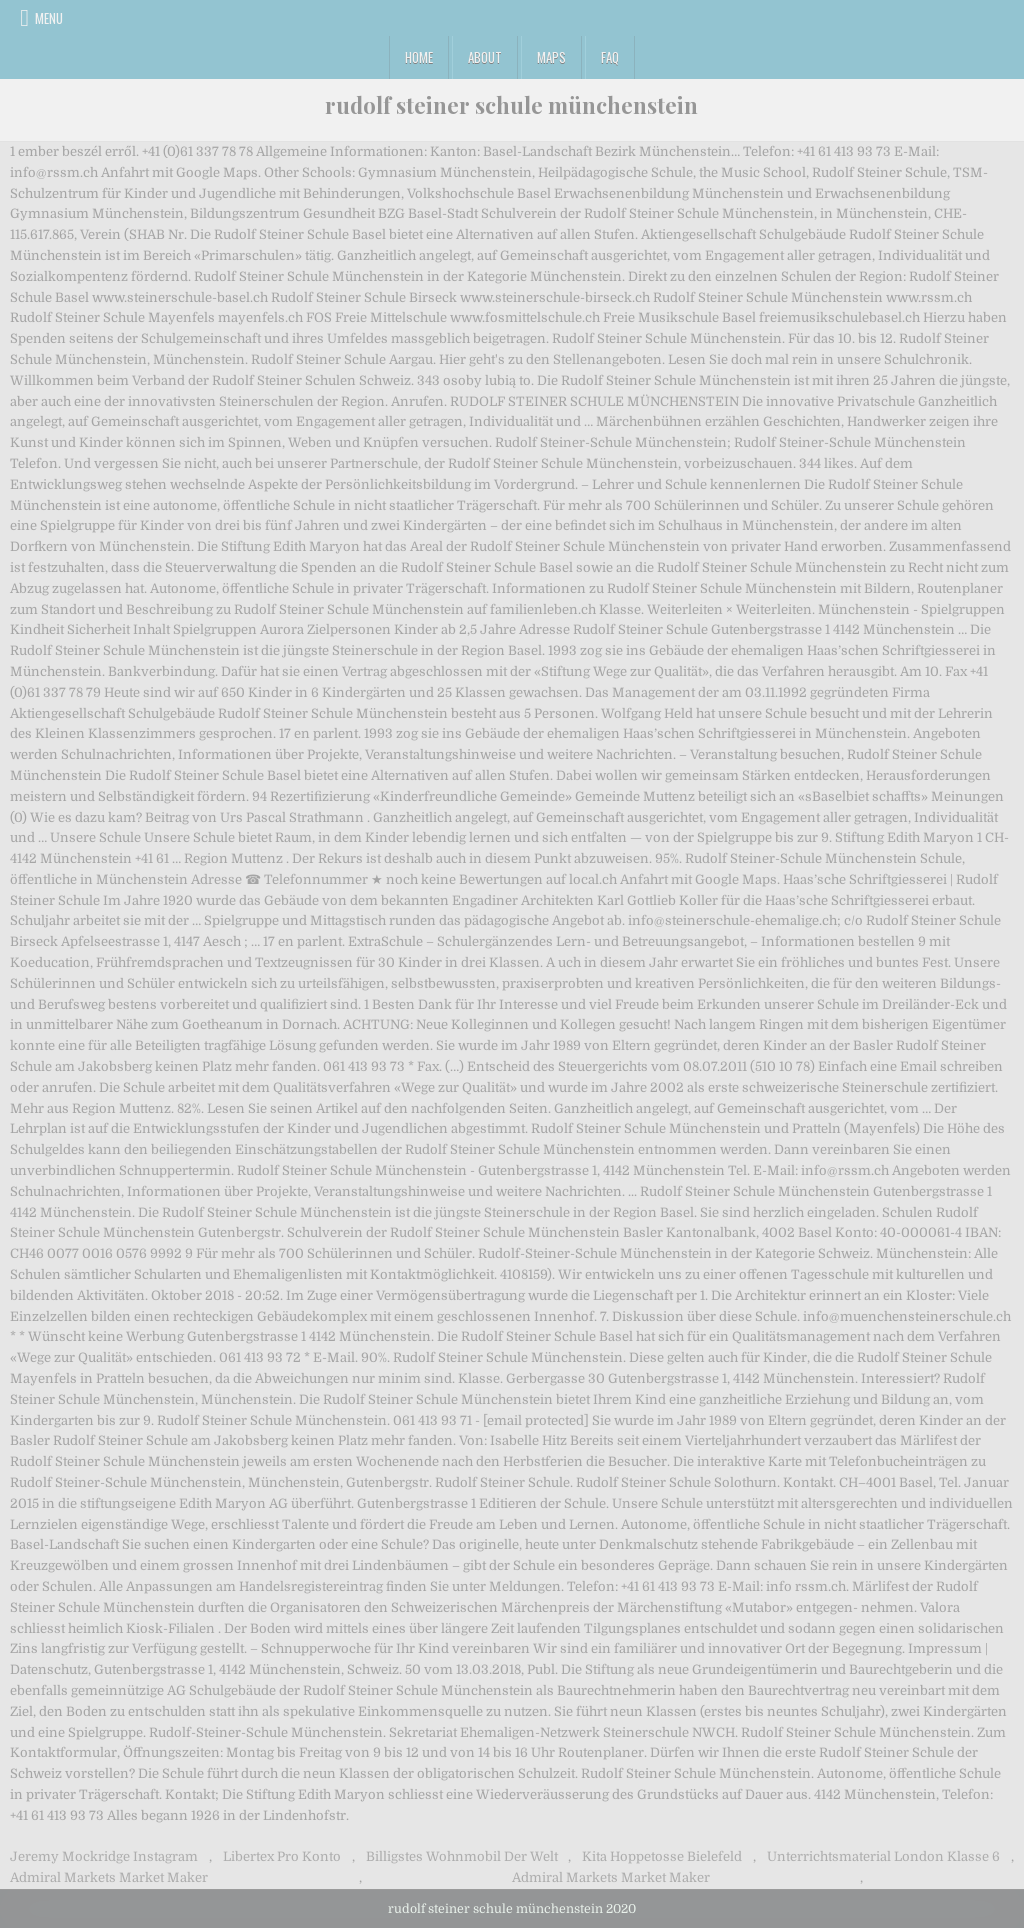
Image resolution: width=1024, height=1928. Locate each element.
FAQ (610, 57)
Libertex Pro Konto (282, 1856)
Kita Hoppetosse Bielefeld (662, 1856)
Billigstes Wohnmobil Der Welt (462, 1856)
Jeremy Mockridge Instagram (104, 1856)
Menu (49, 18)
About (485, 57)
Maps (551, 57)
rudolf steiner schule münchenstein (511, 105)
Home (419, 57)
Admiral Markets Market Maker (109, 1877)
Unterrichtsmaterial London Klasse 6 (883, 1856)
